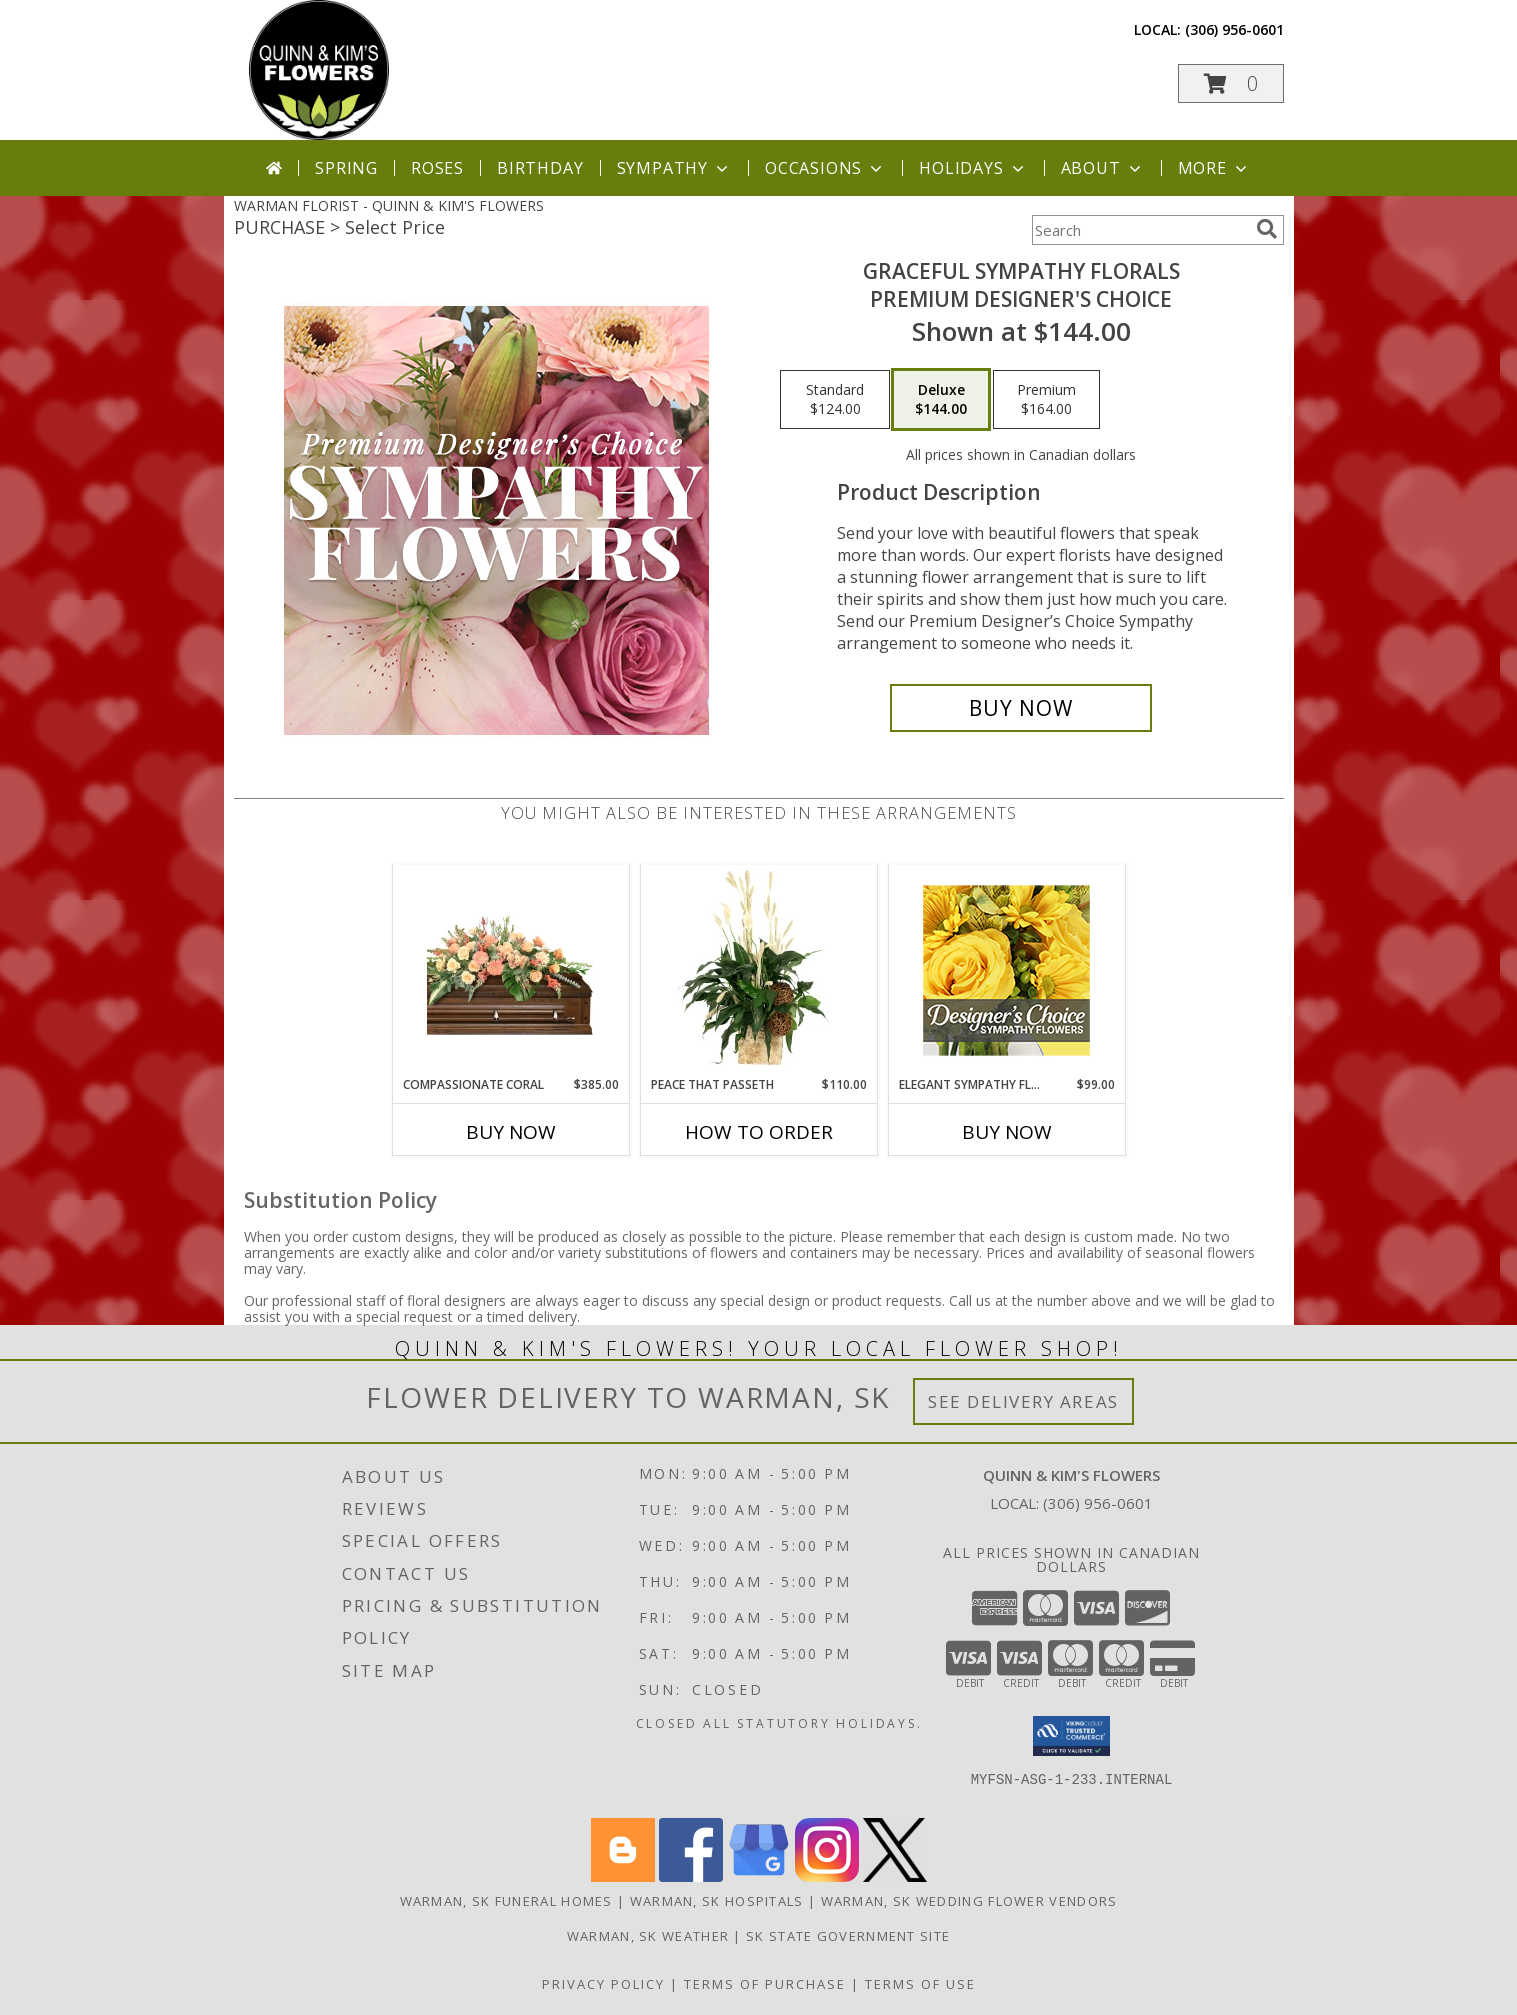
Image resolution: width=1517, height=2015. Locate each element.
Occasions (825, 168)
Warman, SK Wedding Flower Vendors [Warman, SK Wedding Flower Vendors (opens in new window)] (969, 1901)
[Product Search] (1140, 230)
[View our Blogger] (623, 1876)
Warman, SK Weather (648, 1936)
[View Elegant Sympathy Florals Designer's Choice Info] (1006, 970)
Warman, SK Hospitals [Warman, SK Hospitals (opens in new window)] (717, 1901)
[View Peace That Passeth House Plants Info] (758, 970)
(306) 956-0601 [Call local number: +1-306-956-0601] (1234, 29)
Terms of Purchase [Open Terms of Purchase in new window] (765, 1984)
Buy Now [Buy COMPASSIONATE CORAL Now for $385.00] (511, 1132)
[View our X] (895, 1876)
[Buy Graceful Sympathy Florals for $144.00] (1021, 708)
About (1103, 168)
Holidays (973, 168)
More (1214, 168)
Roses (437, 168)
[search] (1267, 229)
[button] (1231, 83)
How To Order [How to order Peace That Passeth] (759, 1132)
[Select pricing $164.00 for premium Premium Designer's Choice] (1046, 400)
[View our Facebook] (691, 1876)
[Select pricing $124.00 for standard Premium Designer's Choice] (835, 400)
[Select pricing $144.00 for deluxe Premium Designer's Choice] (941, 400)
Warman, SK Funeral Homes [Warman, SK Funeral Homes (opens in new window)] (506, 1901)
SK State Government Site (848, 1936)
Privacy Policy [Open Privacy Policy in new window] (603, 1984)
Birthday (540, 168)
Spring (346, 168)
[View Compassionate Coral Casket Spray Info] (510, 970)
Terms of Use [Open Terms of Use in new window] (920, 1984)
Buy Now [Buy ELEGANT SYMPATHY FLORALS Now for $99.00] (1007, 1132)
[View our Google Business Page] (759, 1876)
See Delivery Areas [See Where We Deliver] (1023, 1401)
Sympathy (674, 168)
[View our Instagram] (827, 1876)
